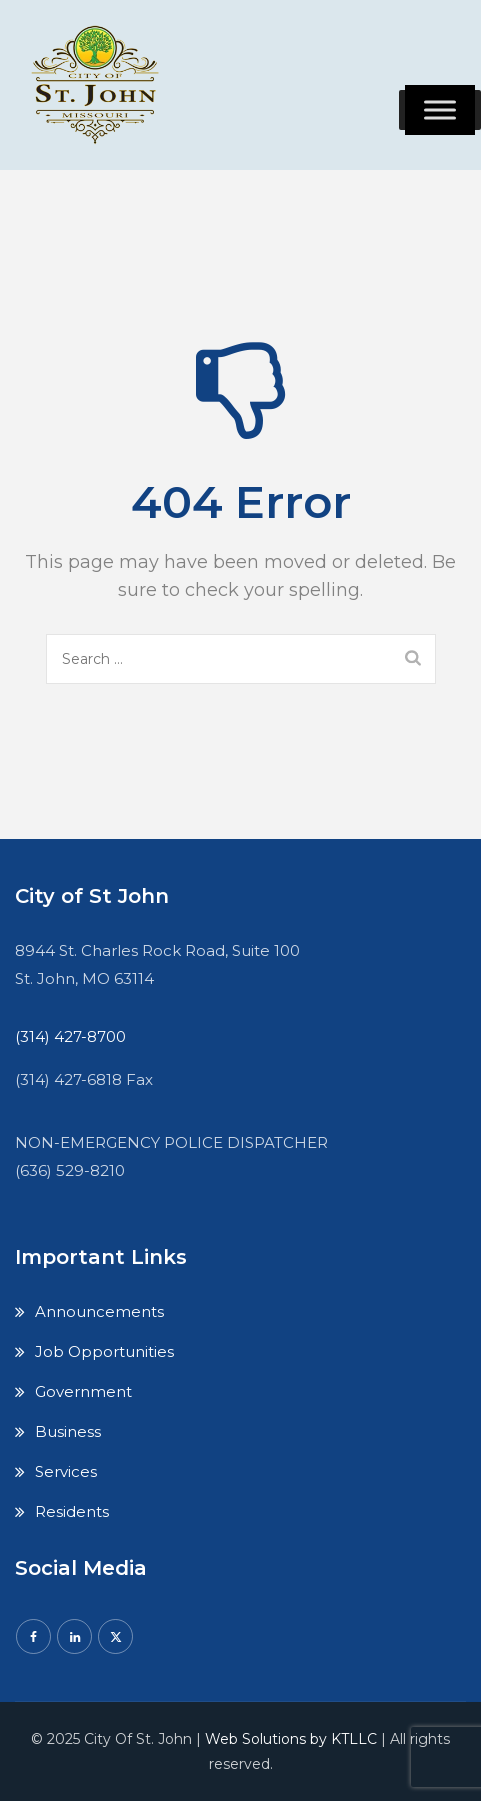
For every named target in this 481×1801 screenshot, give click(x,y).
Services (66, 1471)
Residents (72, 1511)
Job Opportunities (104, 1351)
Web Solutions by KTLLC (291, 1739)
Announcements (99, 1311)
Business (68, 1431)
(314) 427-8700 (70, 1036)
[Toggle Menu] (440, 109)
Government (83, 1391)
